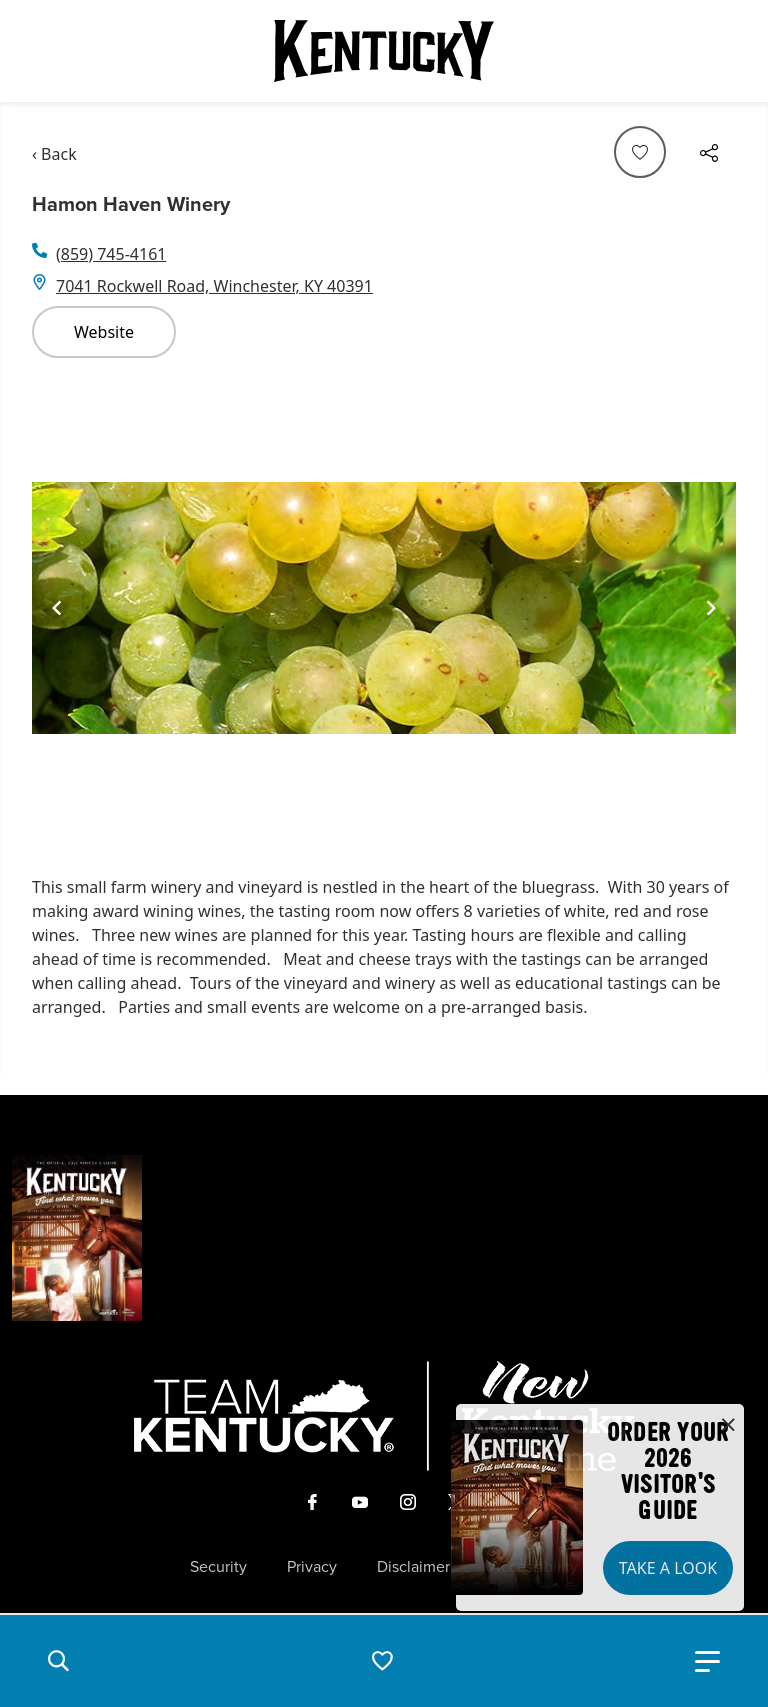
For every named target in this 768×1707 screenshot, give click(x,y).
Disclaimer (413, 1567)
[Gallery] (384, 608)
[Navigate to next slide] (711, 608)
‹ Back (54, 154)
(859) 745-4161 (111, 254)
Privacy (312, 1567)
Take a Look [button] (668, 1568)
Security (218, 1567)
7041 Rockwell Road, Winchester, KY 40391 (214, 286)
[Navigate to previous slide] (57, 608)
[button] (58, 1661)
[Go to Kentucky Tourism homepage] (384, 51)
